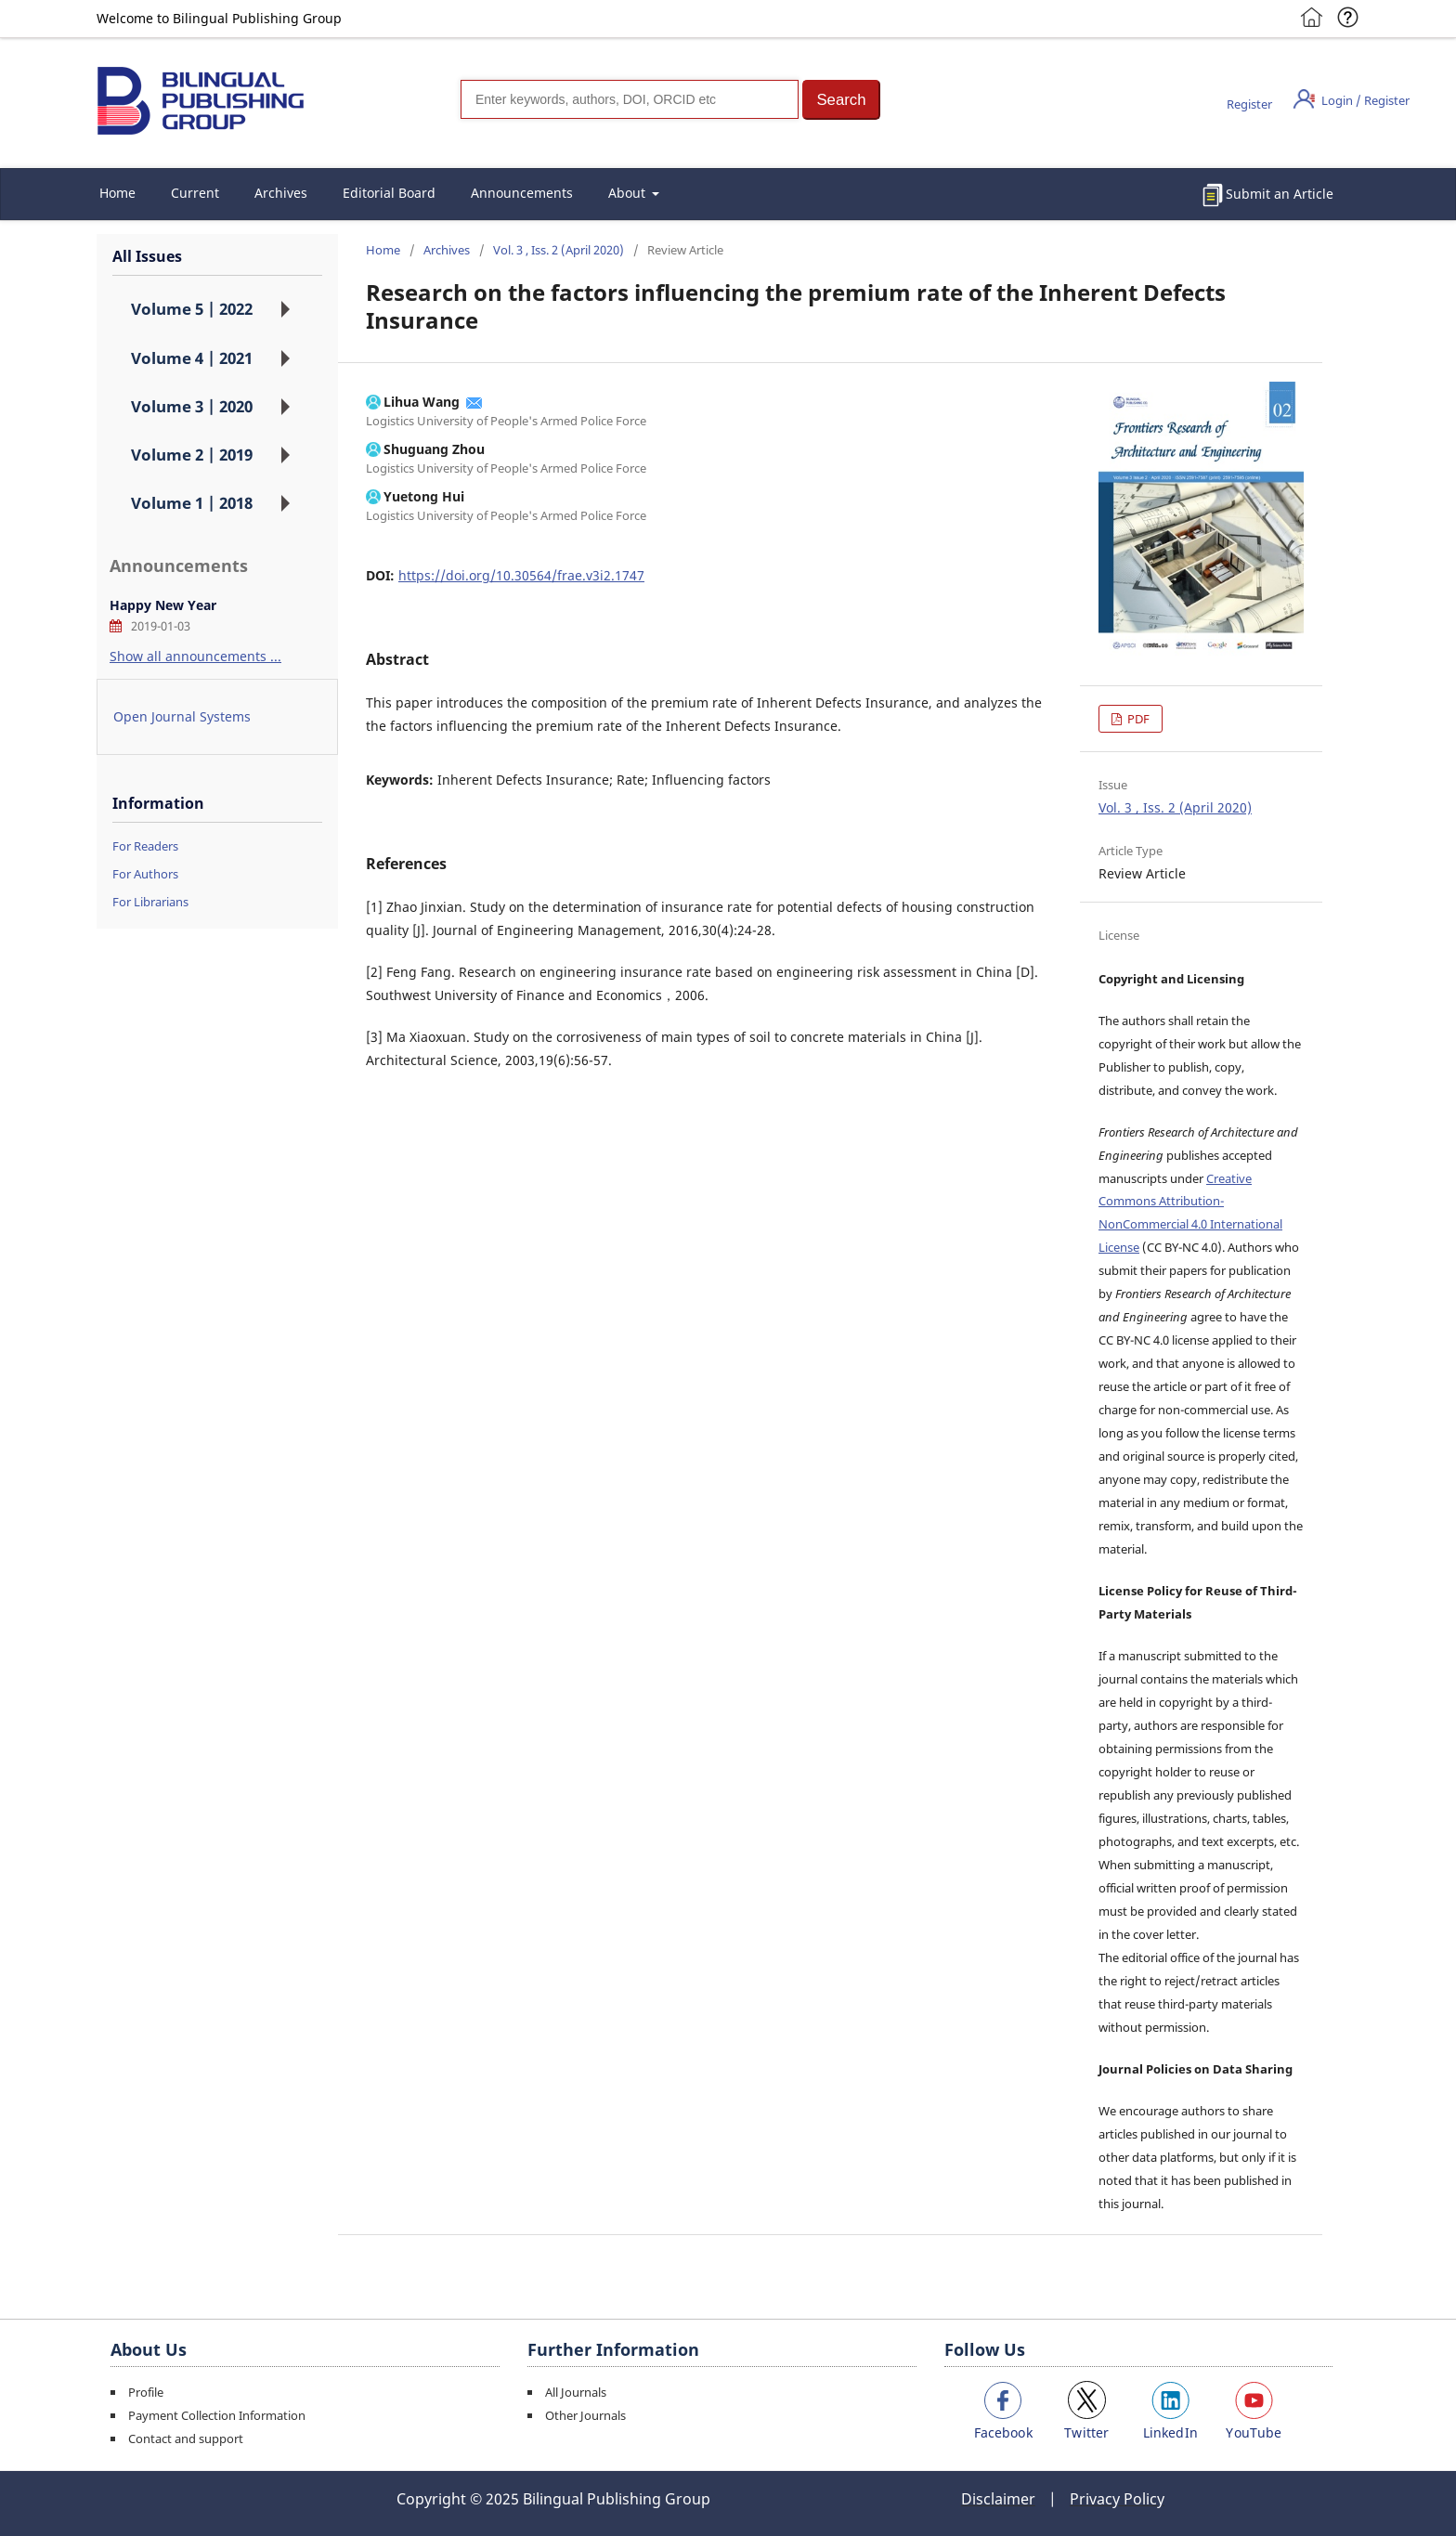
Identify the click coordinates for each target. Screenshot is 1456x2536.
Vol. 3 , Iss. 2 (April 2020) (558, 249)
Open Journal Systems (182, 716)
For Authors (145, 873)
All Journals (575, 2392)
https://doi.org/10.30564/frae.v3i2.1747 (521, 575)
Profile (145, 2392)
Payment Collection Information (217, 2415)
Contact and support (185, 2438)
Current (195, 193)
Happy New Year (163, 605)
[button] (841, 100)
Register (1249, 104)
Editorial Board (389, 193)
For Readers (145, 846)
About (628, 193)
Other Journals (585, 2415)
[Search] (630, 99)
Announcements (522, 193)
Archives (280, 193)
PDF (1137, 718)
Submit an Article (1279, 193)
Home (117, 193)
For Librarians (150, 901)
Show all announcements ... (195, 656)
